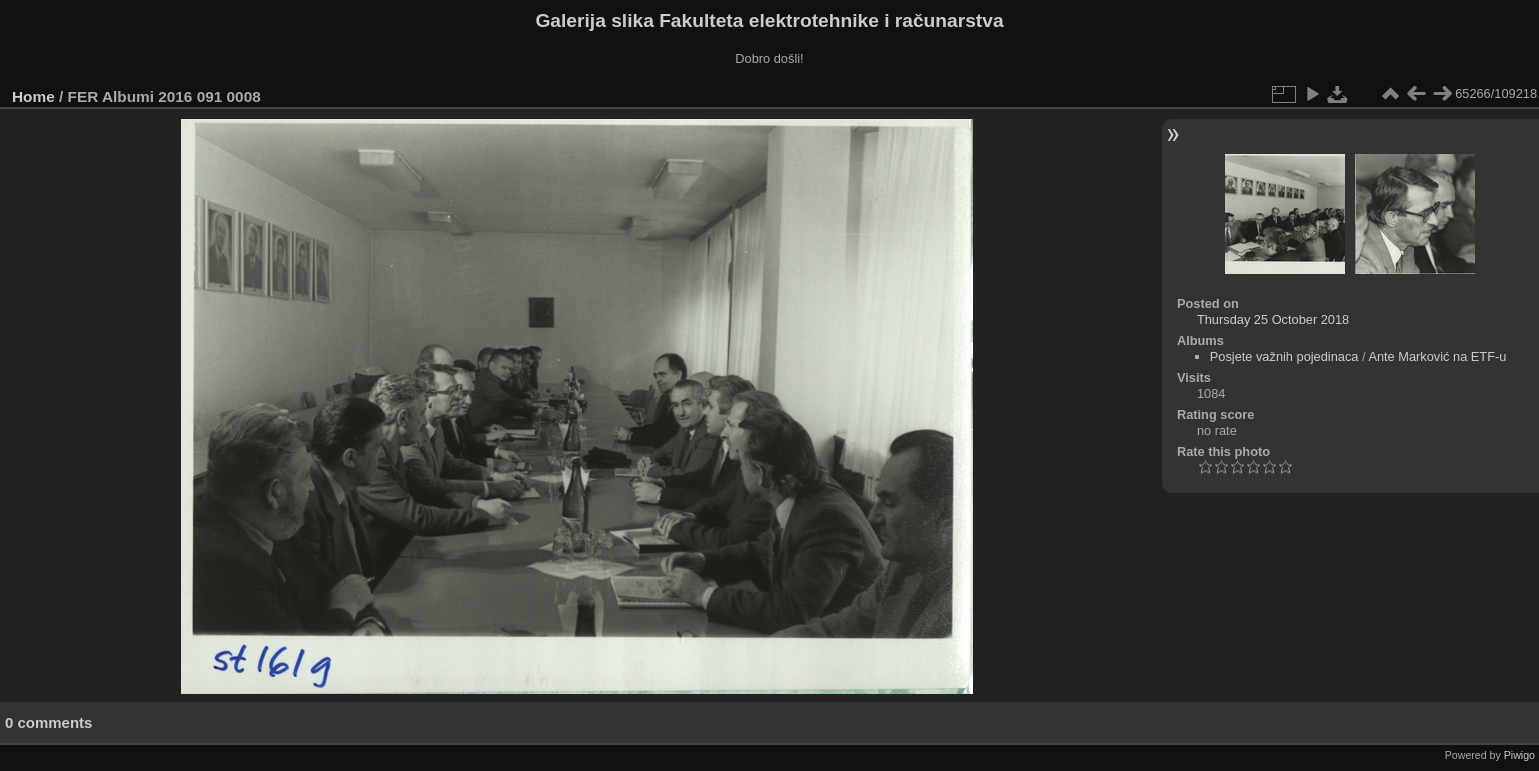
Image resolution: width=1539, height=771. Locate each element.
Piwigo (1519, 755)
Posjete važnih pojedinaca (1284, 356)
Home (33, 96)
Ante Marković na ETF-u (1437, 356)
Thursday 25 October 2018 (1273, 319)
